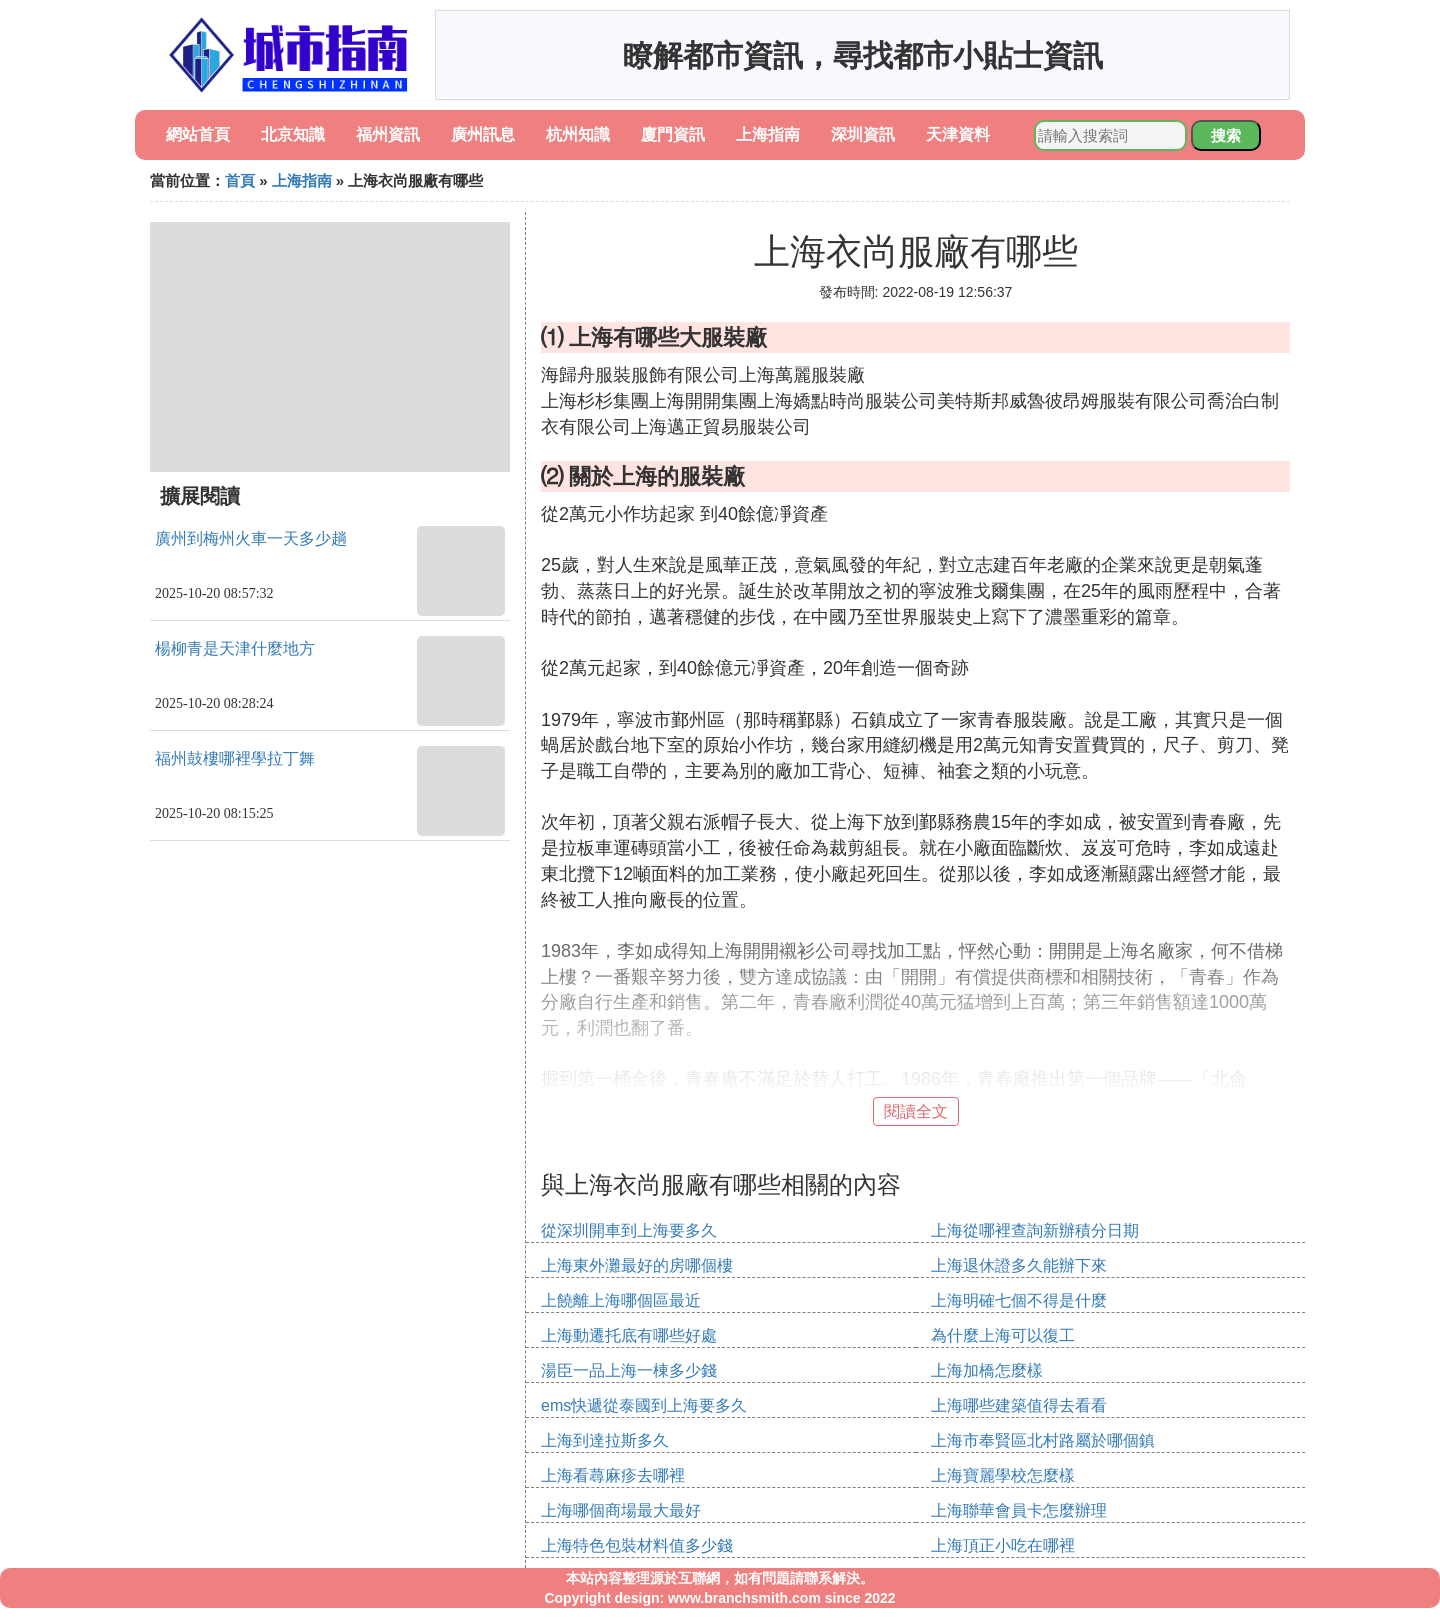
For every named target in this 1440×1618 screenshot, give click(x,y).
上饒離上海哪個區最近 (621, 1300)
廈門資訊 (673, 134)
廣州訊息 (483, 134)
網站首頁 (198, 134)
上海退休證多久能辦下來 (1019, 1265)
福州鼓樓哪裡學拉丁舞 (235, 758)
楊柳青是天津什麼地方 (235, 648)
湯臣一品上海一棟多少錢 (629, 1370)
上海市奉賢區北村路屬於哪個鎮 (1043, 1440)
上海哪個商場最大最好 (621, 1510)
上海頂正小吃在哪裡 (1003, 1545)
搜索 (1226, 135)
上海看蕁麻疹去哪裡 (613, 1475)
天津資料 (958, 134)
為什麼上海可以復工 (1003, 1335)
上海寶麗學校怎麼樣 (1003, 1475)
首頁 (240, 180)
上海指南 (768, 134)
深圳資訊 (863, 134)
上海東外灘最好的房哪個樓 (637, 1265)
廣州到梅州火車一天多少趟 (251, 538)
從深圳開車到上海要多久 (629, 1230)
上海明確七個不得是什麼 (1019, 1300)
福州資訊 (388, 134)
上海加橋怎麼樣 (987, 1370)
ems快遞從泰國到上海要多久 (644, 1405)
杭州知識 (578, 134)
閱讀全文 (916, 1111)
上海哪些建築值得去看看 (1019, 1405)
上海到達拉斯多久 (605, 1440)
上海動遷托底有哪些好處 (629, 1335)
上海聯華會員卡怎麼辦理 (1019, 1510)
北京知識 (293, 134)
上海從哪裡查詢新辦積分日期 (1035, 1230)
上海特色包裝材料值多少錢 (637, 1545)
